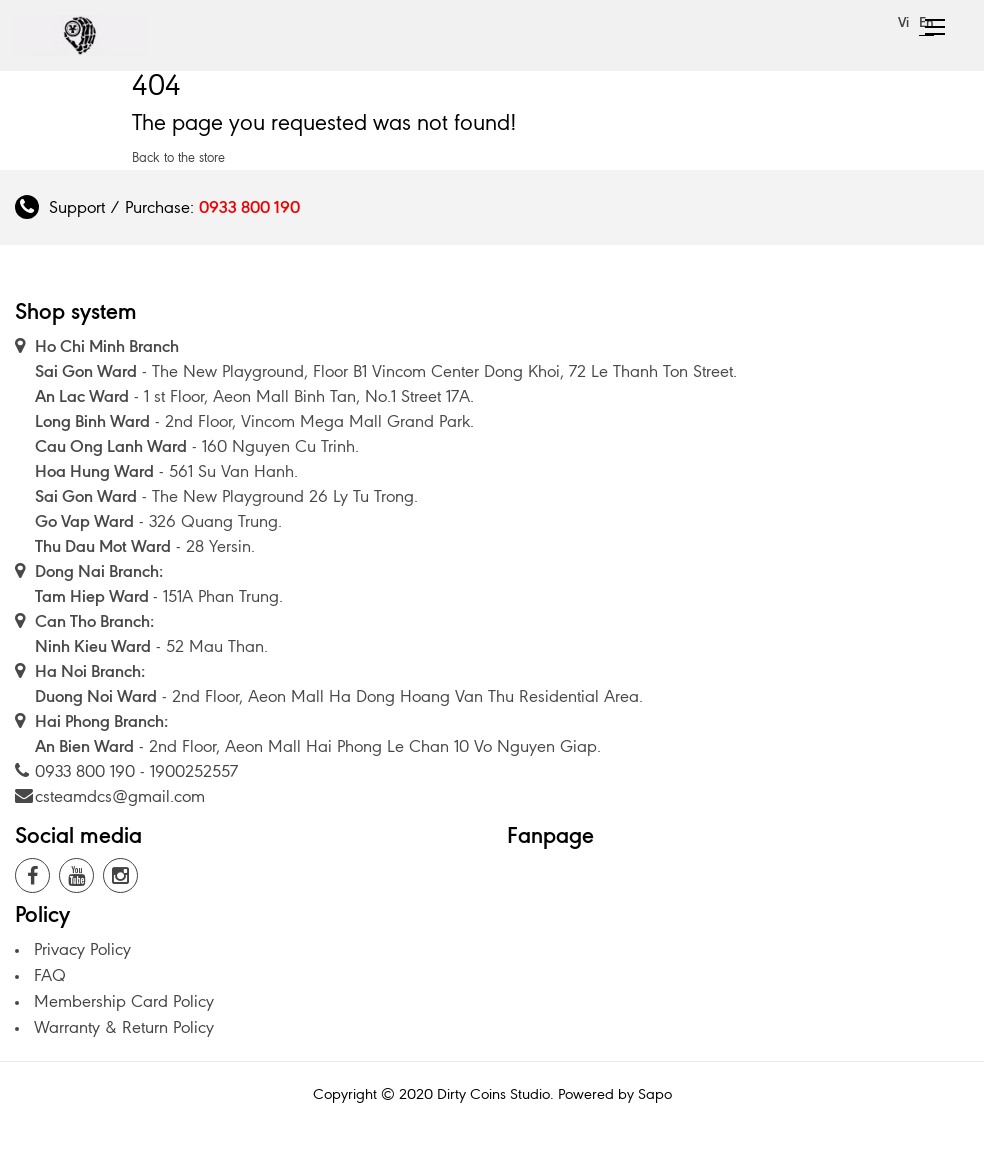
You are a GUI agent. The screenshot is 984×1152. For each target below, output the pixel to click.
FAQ (50, 975)
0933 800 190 (249, 207)
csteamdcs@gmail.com (120, 796)
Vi (903, 22)
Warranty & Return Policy (124, 1027)
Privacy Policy (82, 949)
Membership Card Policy (124, 1001)
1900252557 (194, 771)
